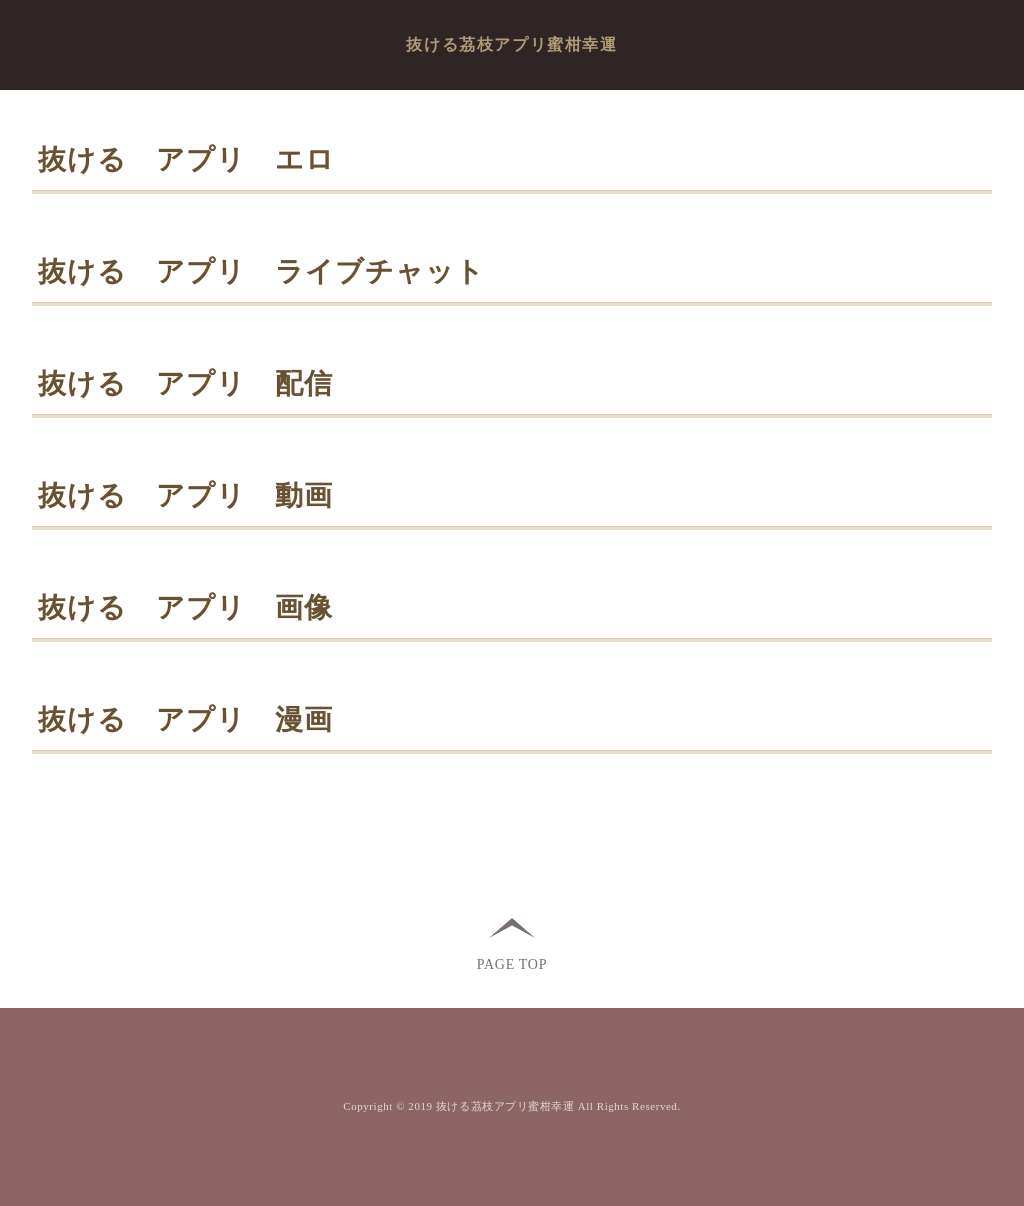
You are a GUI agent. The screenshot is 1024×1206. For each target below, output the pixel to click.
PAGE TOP (512, 963)
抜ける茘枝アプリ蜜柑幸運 (511, 44)
